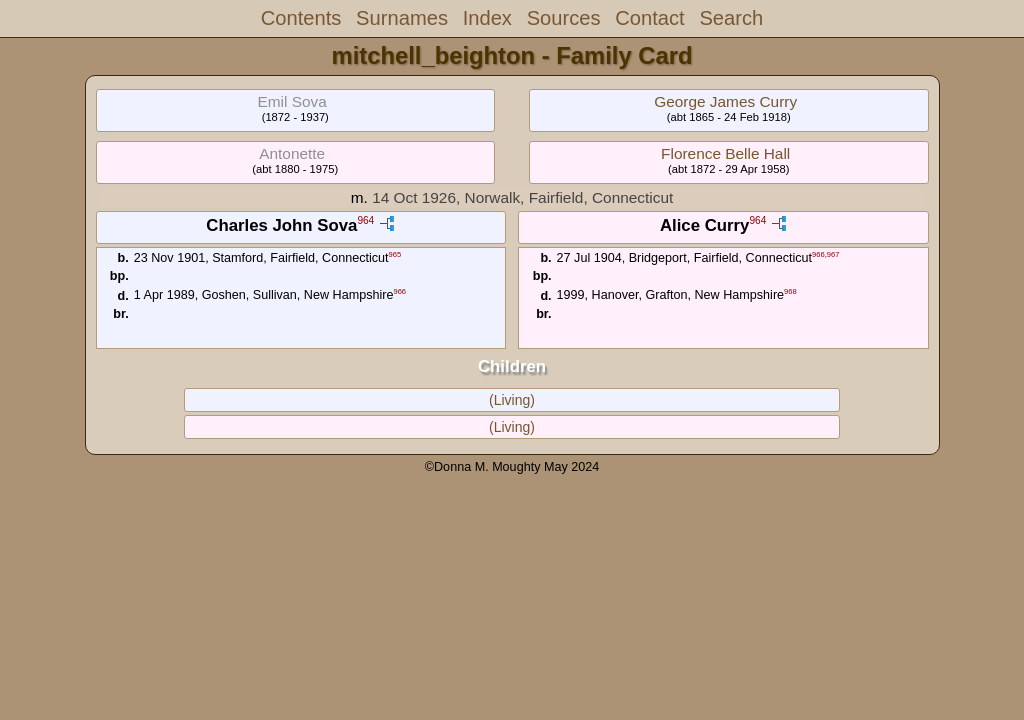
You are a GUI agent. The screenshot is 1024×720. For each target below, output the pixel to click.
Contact (649, 18)
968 (790, 291)
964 (365, 221)
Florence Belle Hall (725, 153)
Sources (564, 18)
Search (731, 18)
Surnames (402, 18)
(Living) (512, 400)
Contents (301, 18)
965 (395, 254)
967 (833, 254)
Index (487, 18)
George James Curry (725, 101)
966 (399, 291)
